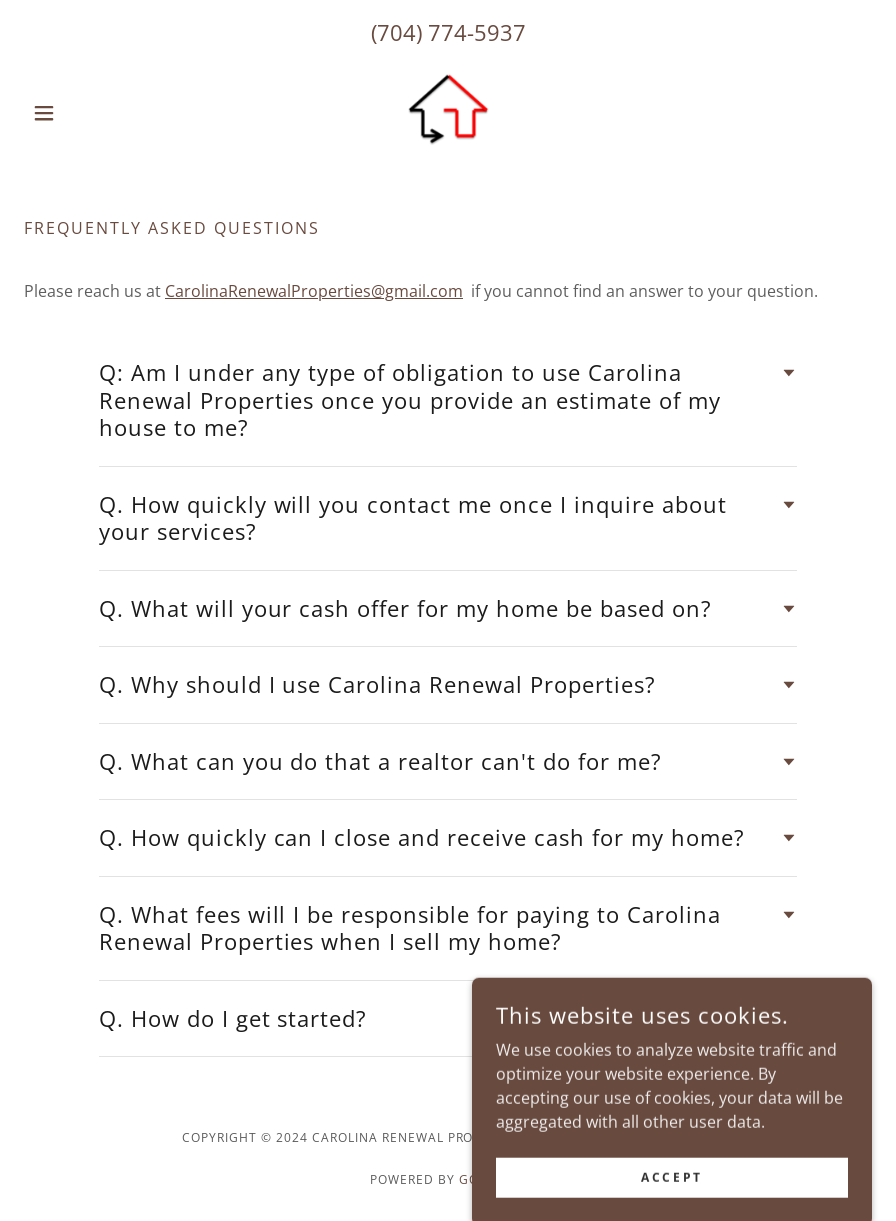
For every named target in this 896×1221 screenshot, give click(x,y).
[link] (448, 113)
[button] (87, 113)
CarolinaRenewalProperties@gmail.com (314, 291)
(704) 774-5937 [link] (448, 32)
